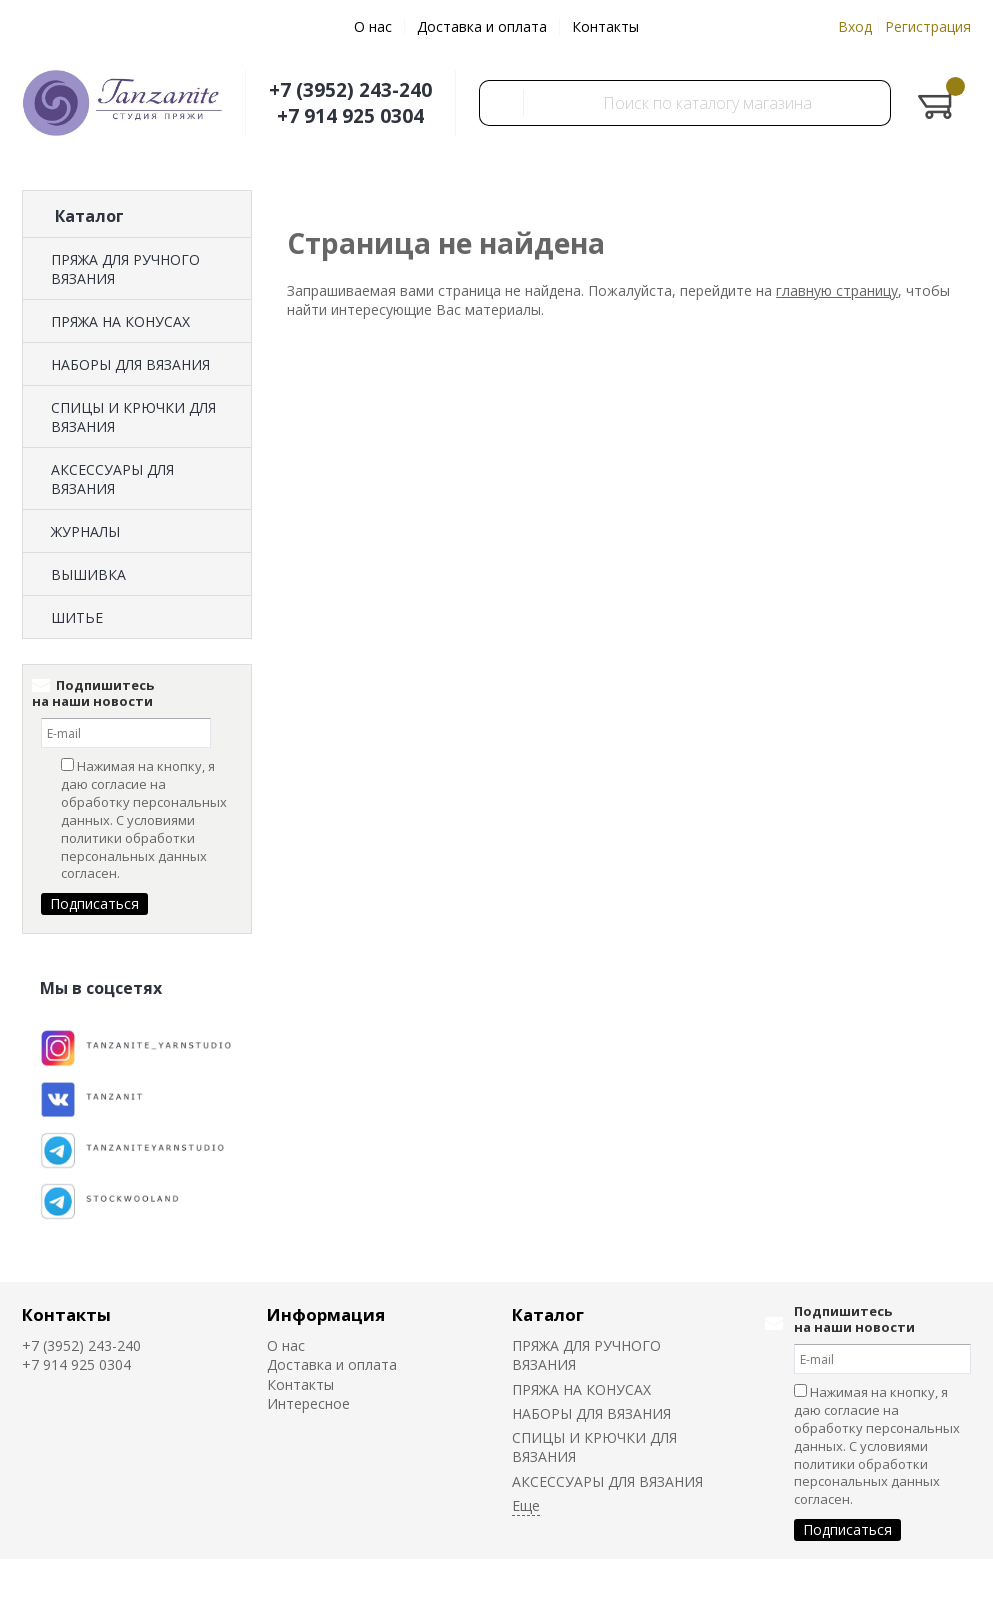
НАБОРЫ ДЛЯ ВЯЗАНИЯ (130, 364)
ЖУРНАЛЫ (85, 531)
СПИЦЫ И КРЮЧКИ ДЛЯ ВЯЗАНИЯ (133, 417)
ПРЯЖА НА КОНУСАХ (120, 321)
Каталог (548, 1314)
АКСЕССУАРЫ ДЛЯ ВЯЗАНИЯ (112, 479)
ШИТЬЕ (77, 617)
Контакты (605, 26)
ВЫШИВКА (88, 574)
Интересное (308, 1403)
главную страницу (837, 290)
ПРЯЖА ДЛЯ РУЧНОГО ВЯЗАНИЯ (125, 269)
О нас (373, 26)
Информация (326, 1314)
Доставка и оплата (482, 26)
